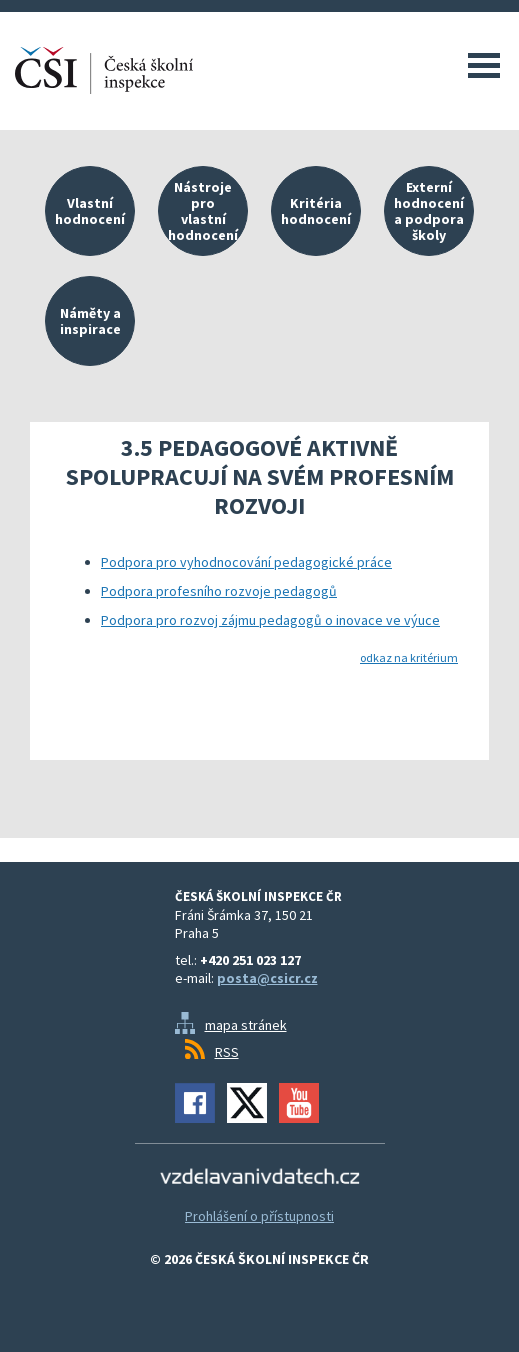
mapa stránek (246, 1025)
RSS (227, 1052)
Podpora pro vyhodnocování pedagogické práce (246, 562)
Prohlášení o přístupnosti (259, 1216)
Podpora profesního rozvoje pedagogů (219, 591)
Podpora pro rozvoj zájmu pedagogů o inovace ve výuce (270, 620)
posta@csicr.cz (267, 978)
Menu (484, 65)
